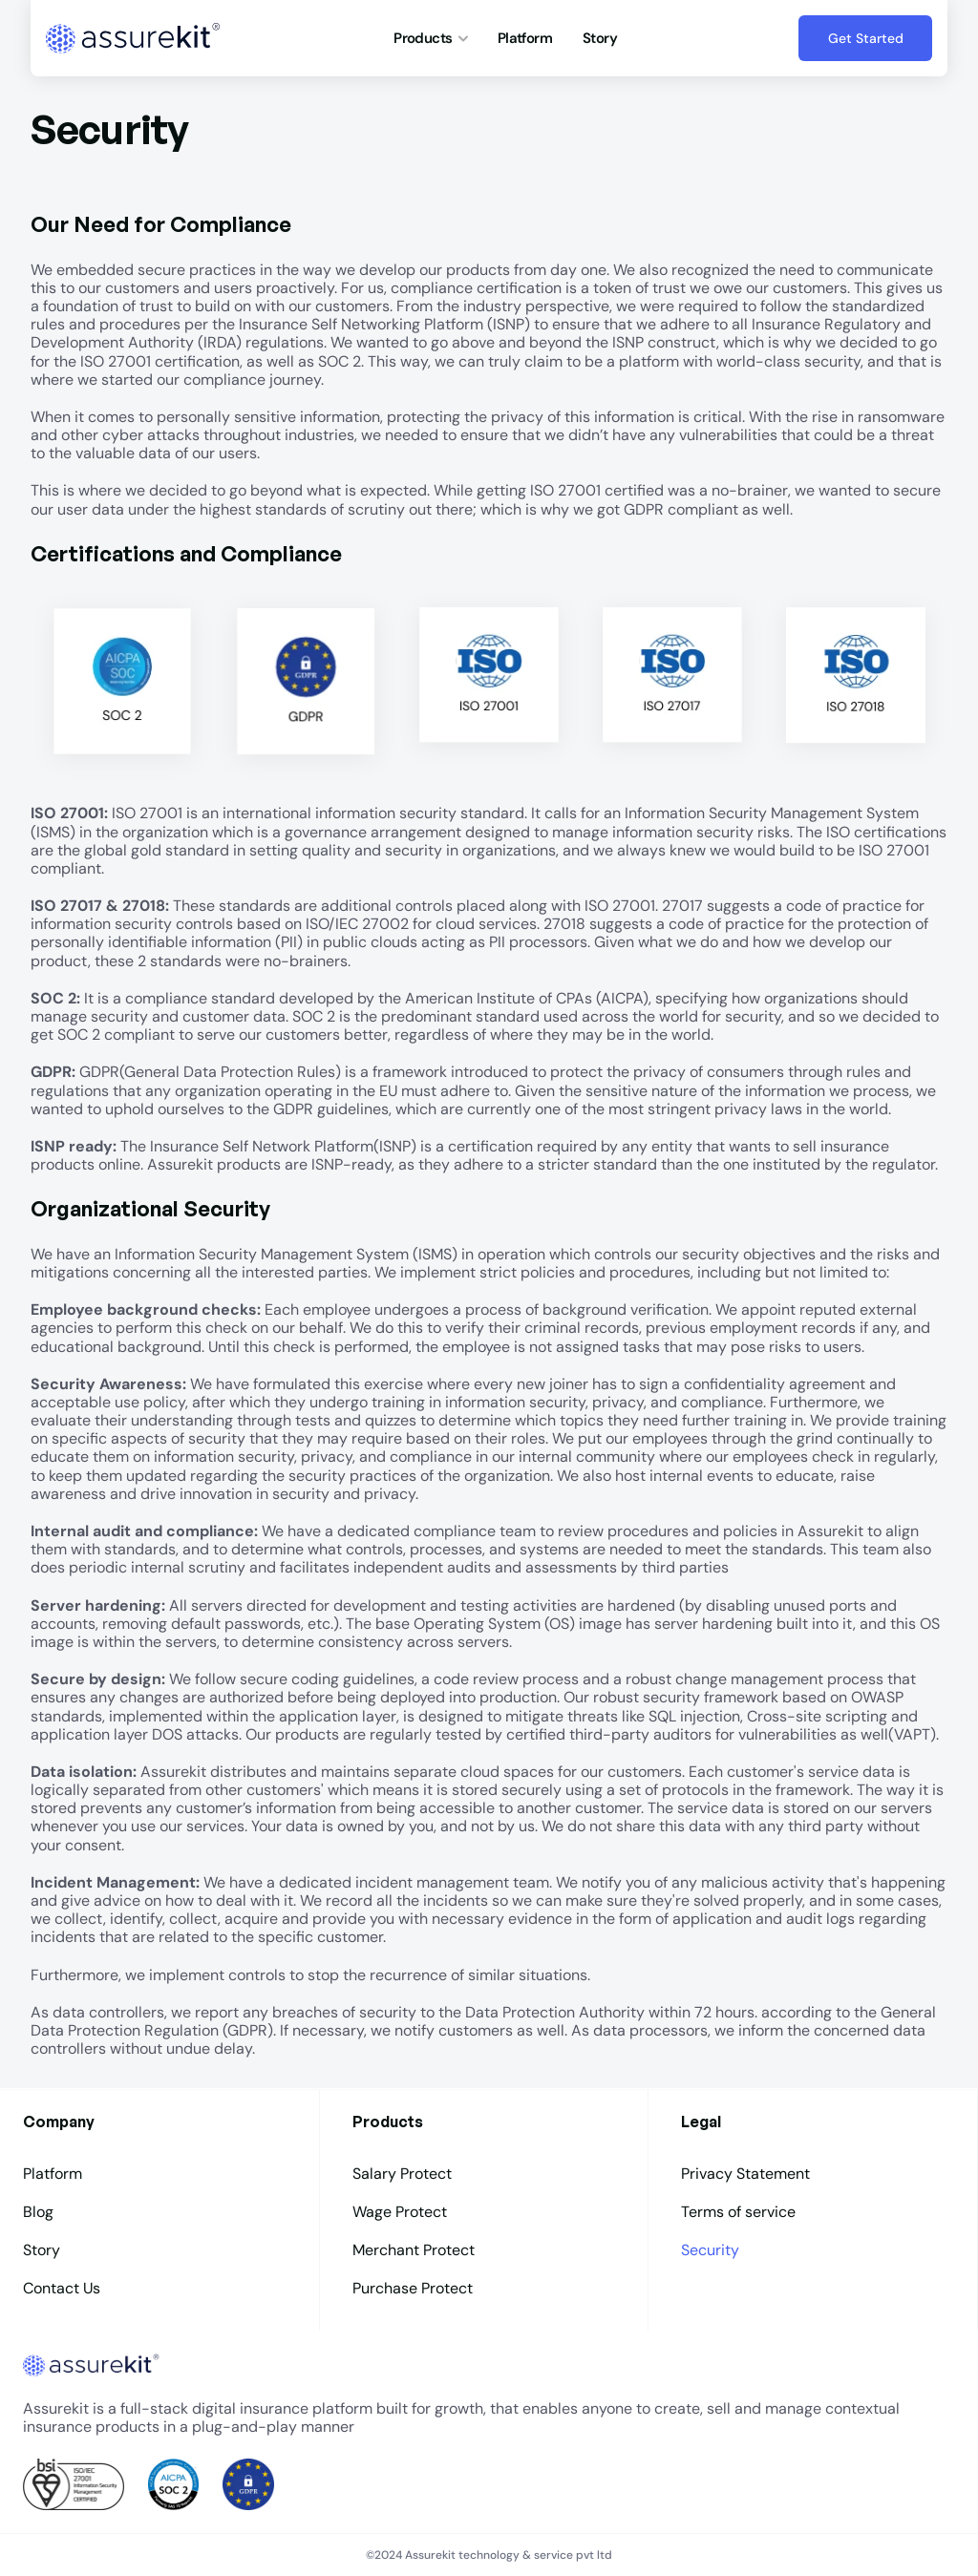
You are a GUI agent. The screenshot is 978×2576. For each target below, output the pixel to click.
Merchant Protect (413, 2250)
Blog (38, 2212)
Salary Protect (402, 2174)
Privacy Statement (745, 2174)
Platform (525, 38)
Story (600, 38)
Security (712, 2250)
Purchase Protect (412, 2288)
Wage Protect (399, 2212)
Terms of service (738, 2212)
